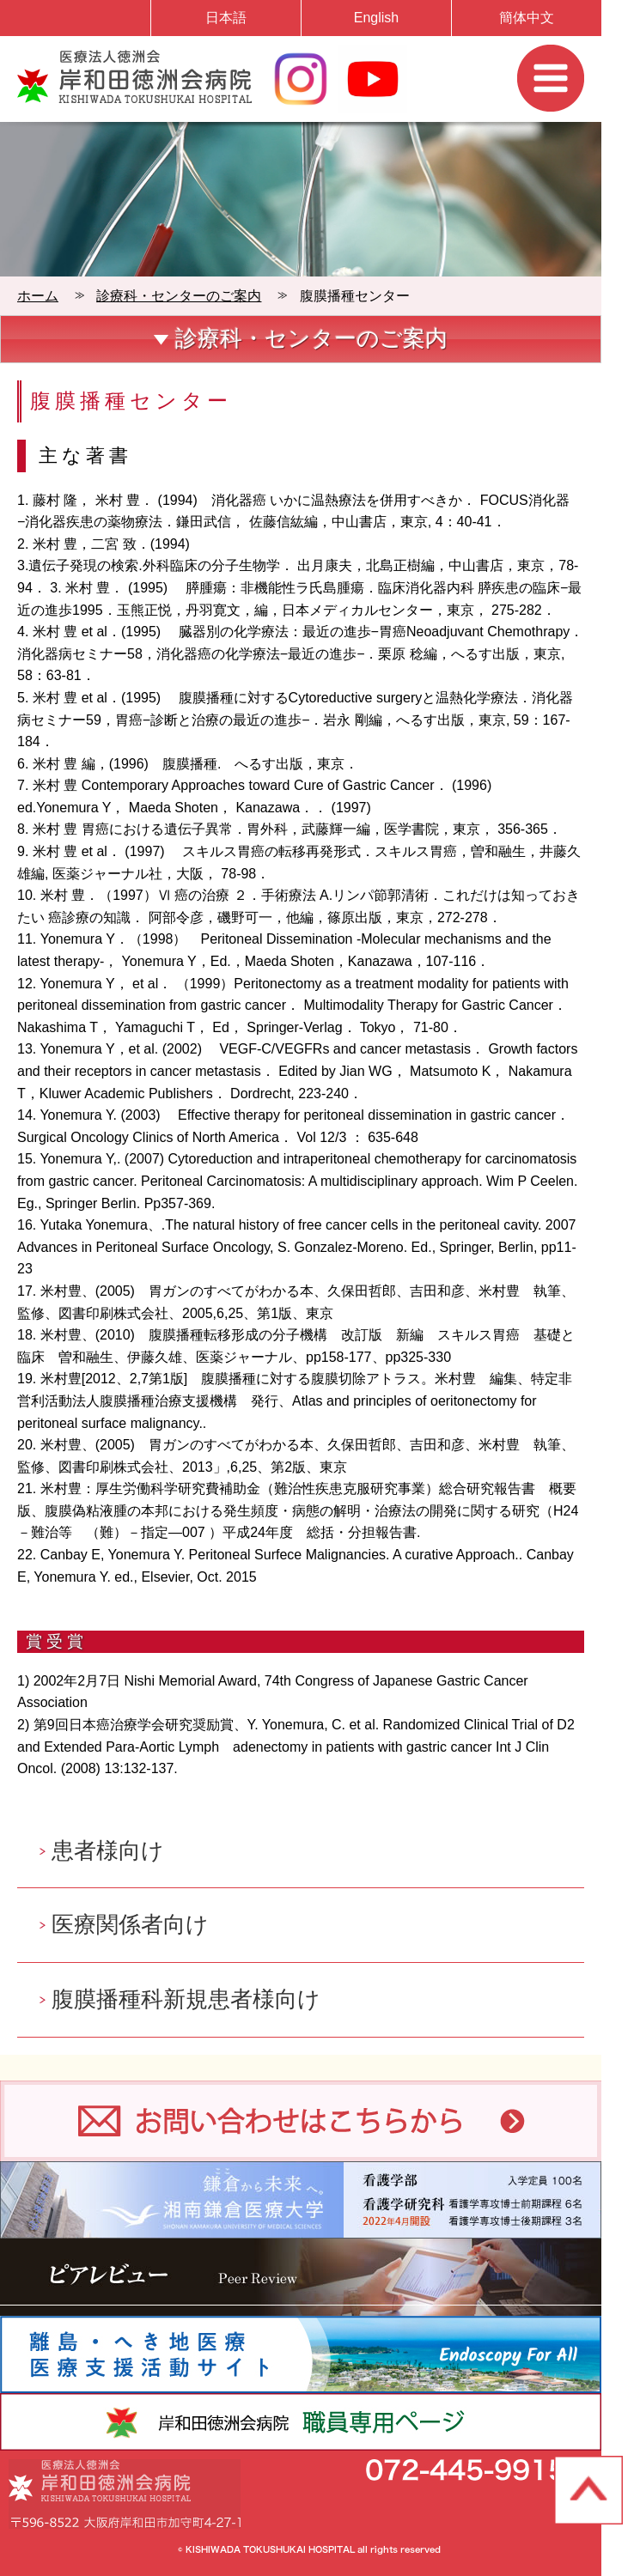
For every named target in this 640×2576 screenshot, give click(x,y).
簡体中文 (526, 17)
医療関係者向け (130, 1924)
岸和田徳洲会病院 (134, 76)
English (376, 17)
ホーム (37, 296)
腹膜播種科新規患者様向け (186, 1999)
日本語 (226, 17)
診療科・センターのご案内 (178, 296)
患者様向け (108, 1850)
